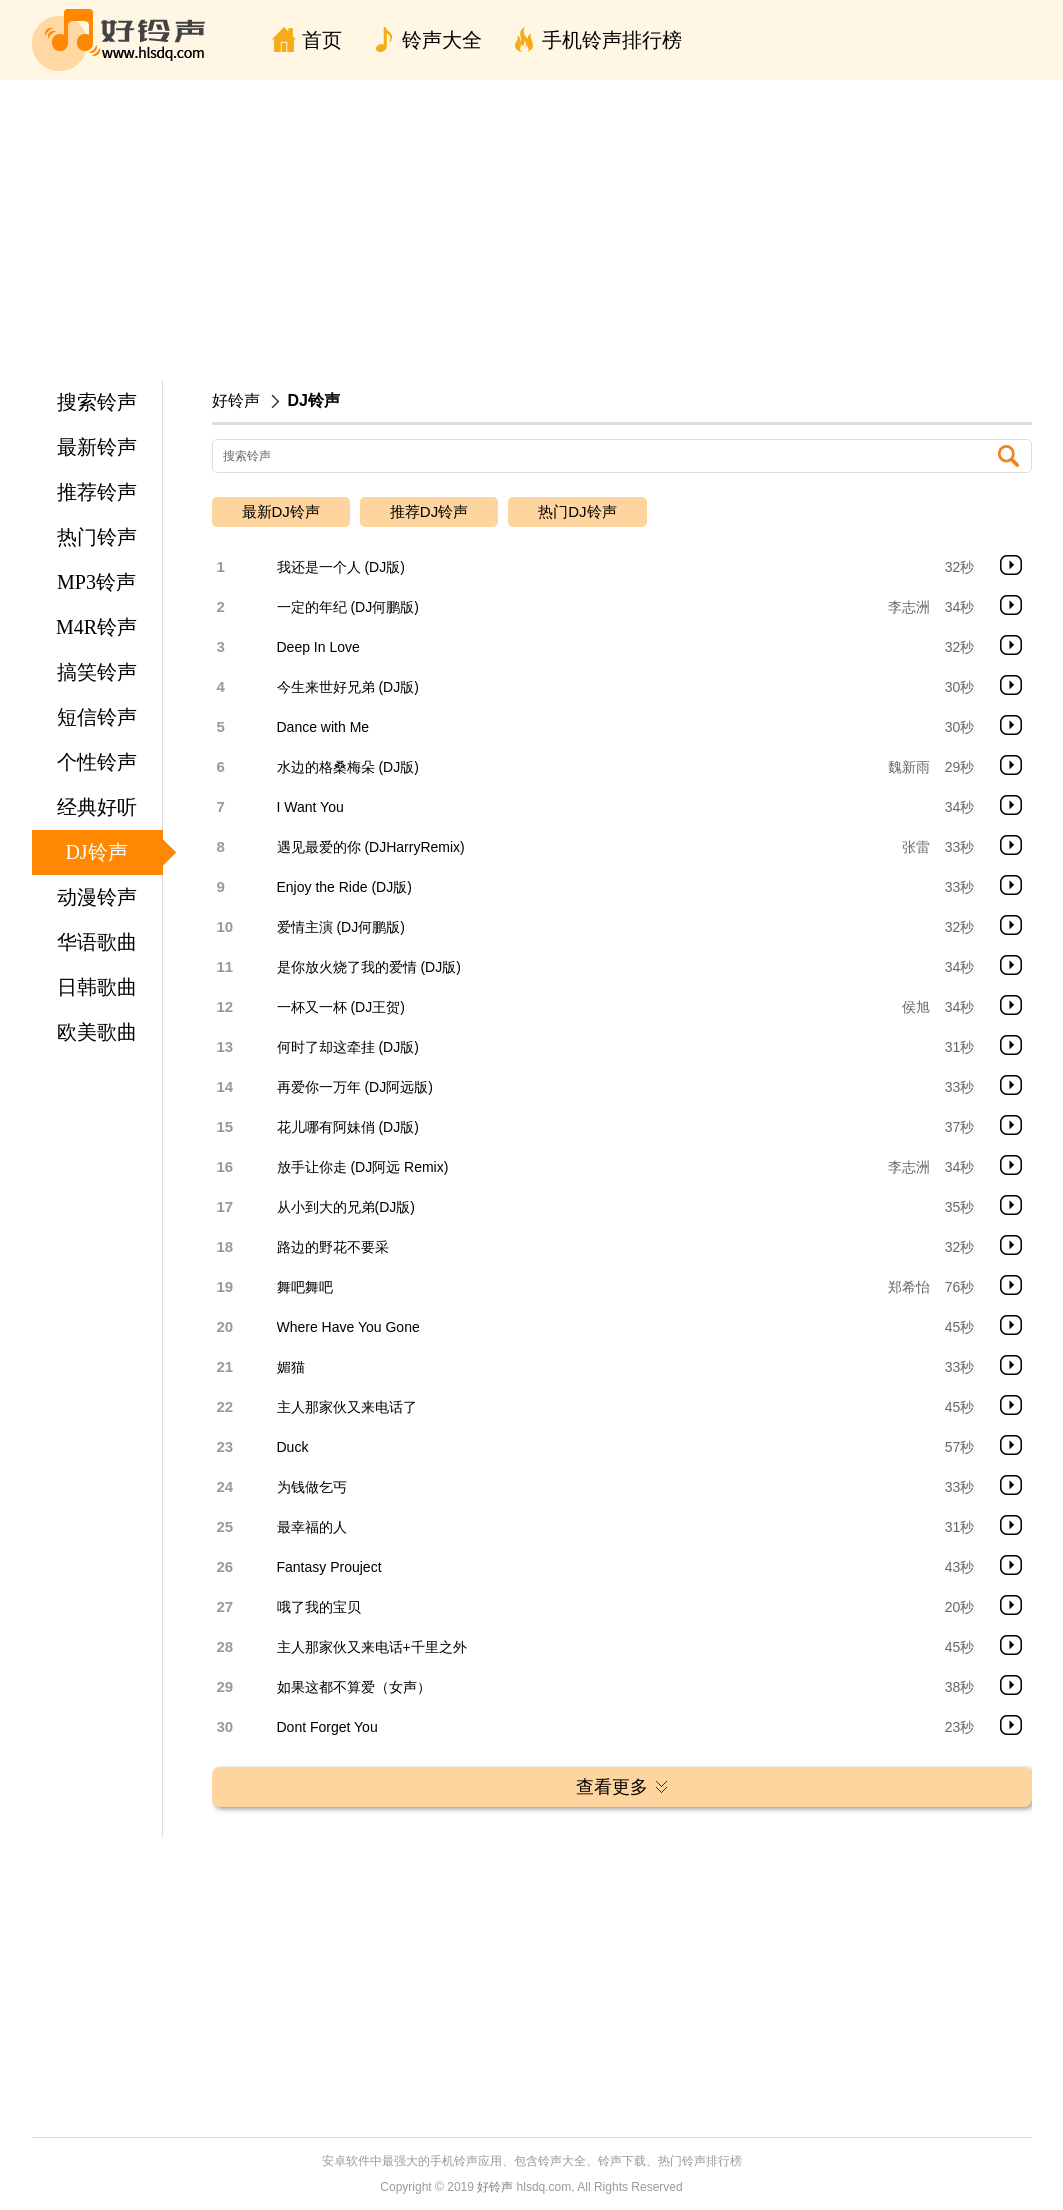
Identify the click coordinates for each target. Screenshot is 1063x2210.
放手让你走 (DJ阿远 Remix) (363, 1167)
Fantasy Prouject (329, 1567)
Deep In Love (318, 647)
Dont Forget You (327, 1727)
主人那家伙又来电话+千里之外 (372, 1647)
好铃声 (236, 400)
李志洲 (909, 607)
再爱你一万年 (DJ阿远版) (355, 1087)
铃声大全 (442, 40)
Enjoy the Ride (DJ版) (344, 887)
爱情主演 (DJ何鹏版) (341, 927)
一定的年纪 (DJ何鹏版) (348, 607)
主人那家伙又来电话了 (347, 1407)
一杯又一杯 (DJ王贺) (341, 1007)
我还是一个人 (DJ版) (341, 567)
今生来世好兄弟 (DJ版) (348, 687)
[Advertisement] (532, 230)
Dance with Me (323, 727)
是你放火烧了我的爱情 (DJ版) (369, 967)
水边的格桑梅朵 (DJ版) (348, 767)
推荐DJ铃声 (429, 511)
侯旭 (916, 1007)
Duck (293, 1447)
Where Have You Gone (348, 1327)
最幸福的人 (312, 1527)
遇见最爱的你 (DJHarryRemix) (371, 847)
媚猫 (291, 1367)
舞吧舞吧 (305, 1287)
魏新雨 (909, 767)
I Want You (310, 807)
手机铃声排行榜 (612, 40)
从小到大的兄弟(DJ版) (346, 1207)
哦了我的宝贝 (319, 1607)
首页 (322, 40)
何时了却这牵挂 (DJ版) (348, 1047)
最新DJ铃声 (281, 511)
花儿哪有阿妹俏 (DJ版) (348, 1127)
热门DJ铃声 (577, 511)
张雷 (916, 847)
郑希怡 (909, 1287)
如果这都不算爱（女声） (354, 1687)
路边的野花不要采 (333, 1247)
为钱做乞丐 (312, 1487)
